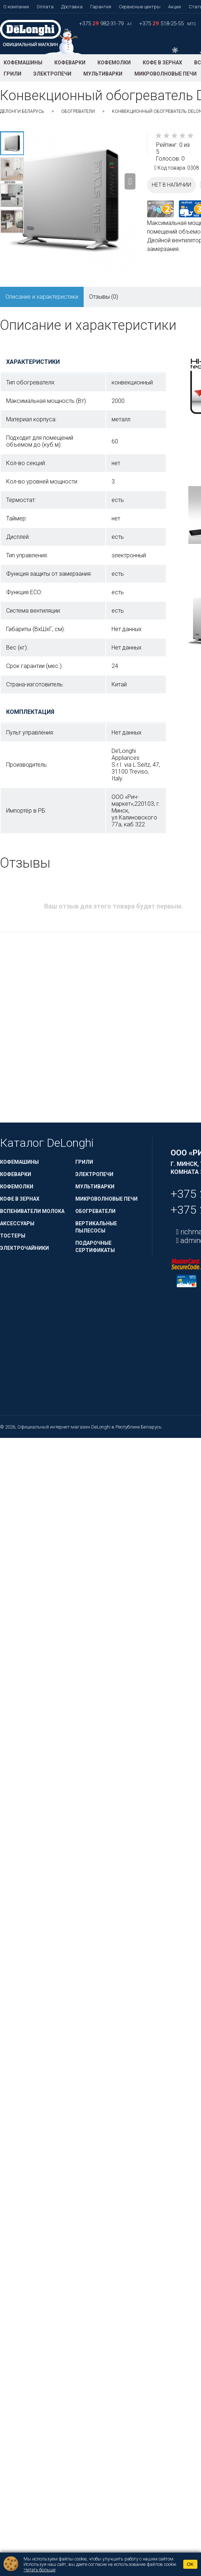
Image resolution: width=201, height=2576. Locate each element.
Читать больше (39, 2569)
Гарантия (100, 6)
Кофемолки (114, 62)
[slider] (174, 135)
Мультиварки (102, 74)
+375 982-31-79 (102, 23)
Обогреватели (78, 111)
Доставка (72, 6)
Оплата (45, 6)
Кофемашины (23, 62)
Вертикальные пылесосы (96, 1227)
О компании (16, 6)
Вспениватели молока (32, 1211)
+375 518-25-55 (162, 23)
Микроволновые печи (165, 74)
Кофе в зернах (162, 62)
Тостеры (12, 1236)
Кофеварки (69, 62)
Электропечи (52, 74)
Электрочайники (24, 1248)
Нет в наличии (171, 185)
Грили (12, 74)
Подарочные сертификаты (95, 1246)
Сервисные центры (139, 6)
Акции (174, 6)
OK (190, 2564)
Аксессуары (17, 1223)
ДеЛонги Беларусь (22, 111)
